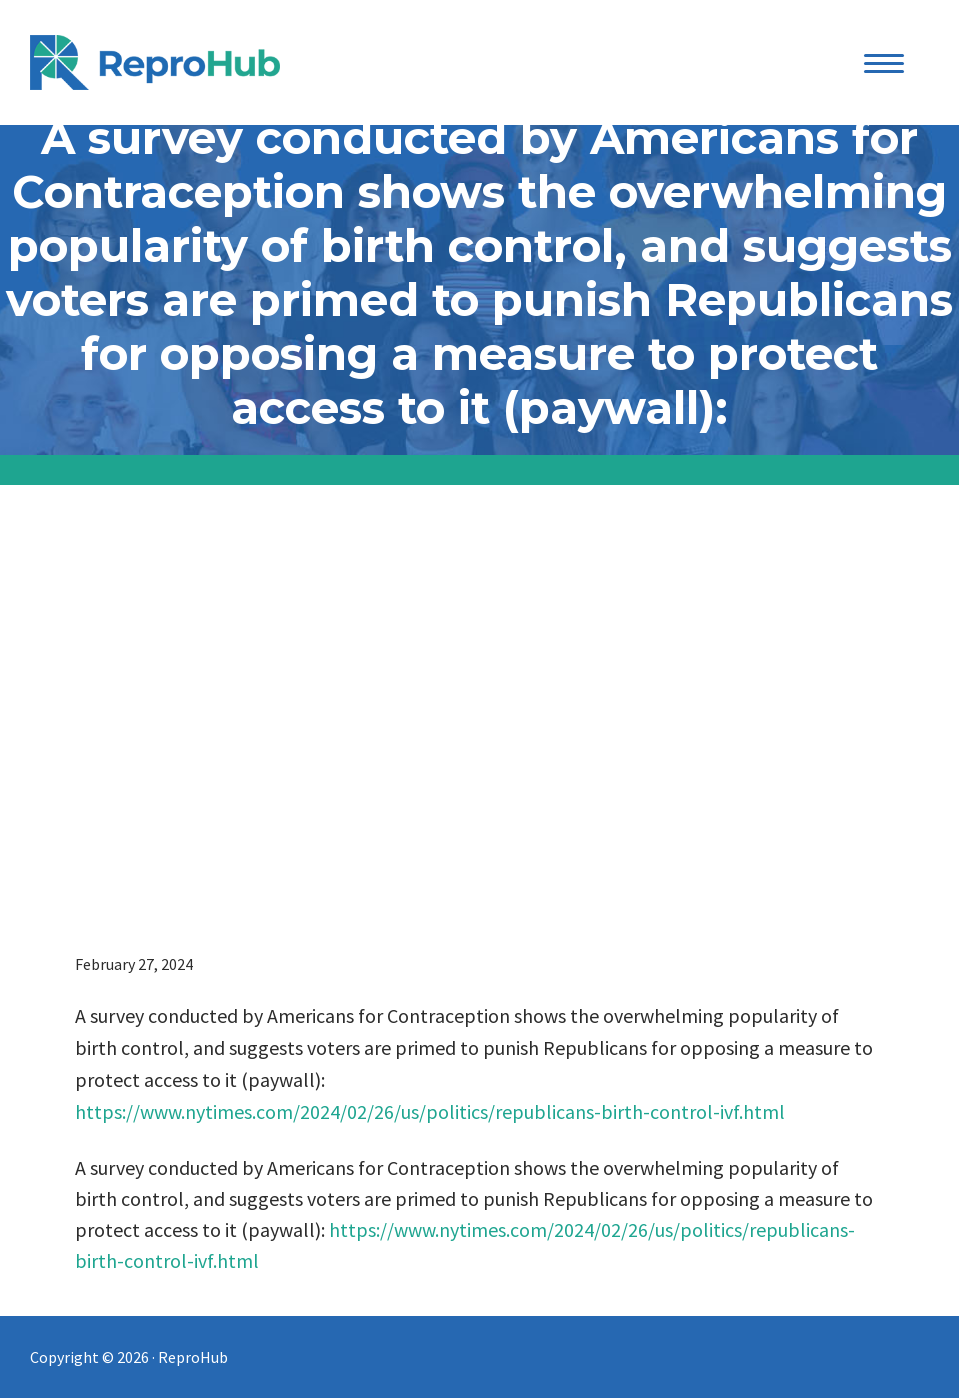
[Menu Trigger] (883, 62)
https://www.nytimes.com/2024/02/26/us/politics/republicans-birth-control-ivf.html (430, 1111)
